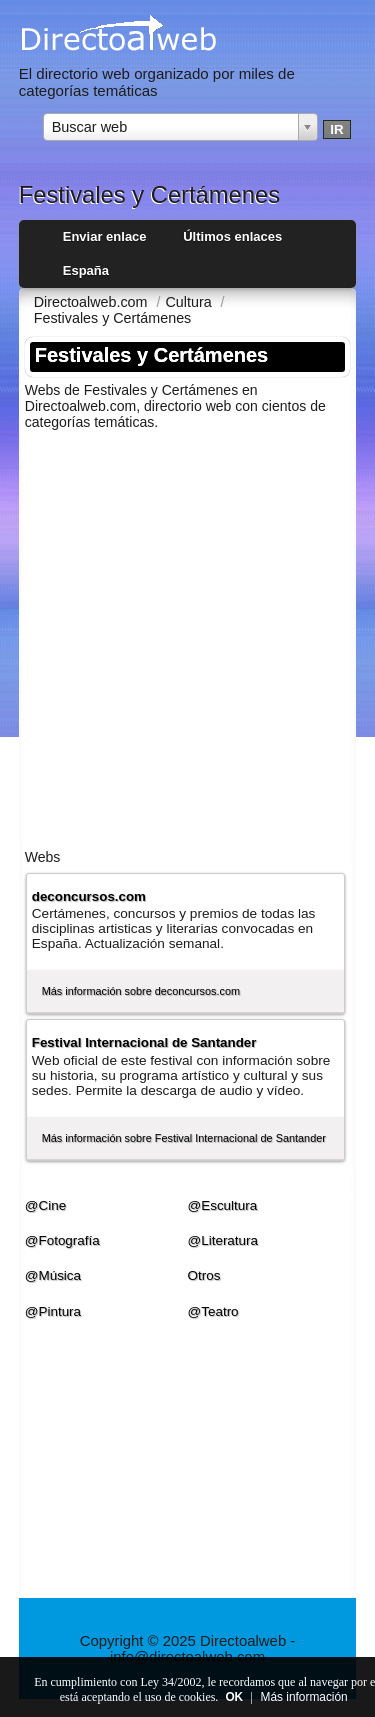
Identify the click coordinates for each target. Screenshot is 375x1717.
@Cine (45, 1205)
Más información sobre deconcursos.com (141, 991)
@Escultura (223, 1205)
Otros (204, 1275)
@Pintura (53, 1311)
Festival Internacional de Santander (144, 1042)
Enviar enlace (105, 236)
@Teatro (213, 1311)
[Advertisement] (187, 633)
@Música (53, 1275)
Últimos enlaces (232, 236)
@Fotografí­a (62, 1240)
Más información (304, 1697)
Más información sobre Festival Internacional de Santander (184, 1138)
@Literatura (223, 1240)
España (86, 270)
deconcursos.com (89, 896)
